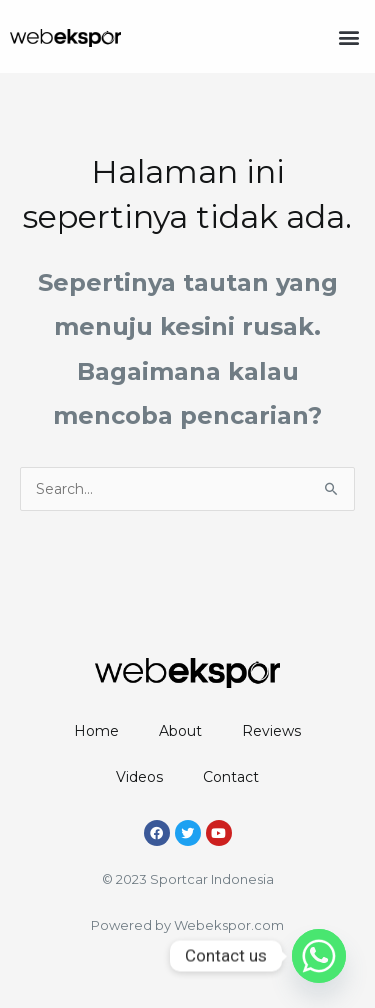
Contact (231, 777)
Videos (139, 777)
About (180, 731)
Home (96, 731)
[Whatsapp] (319, 956)
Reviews (271, 731)
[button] (348, 36)
